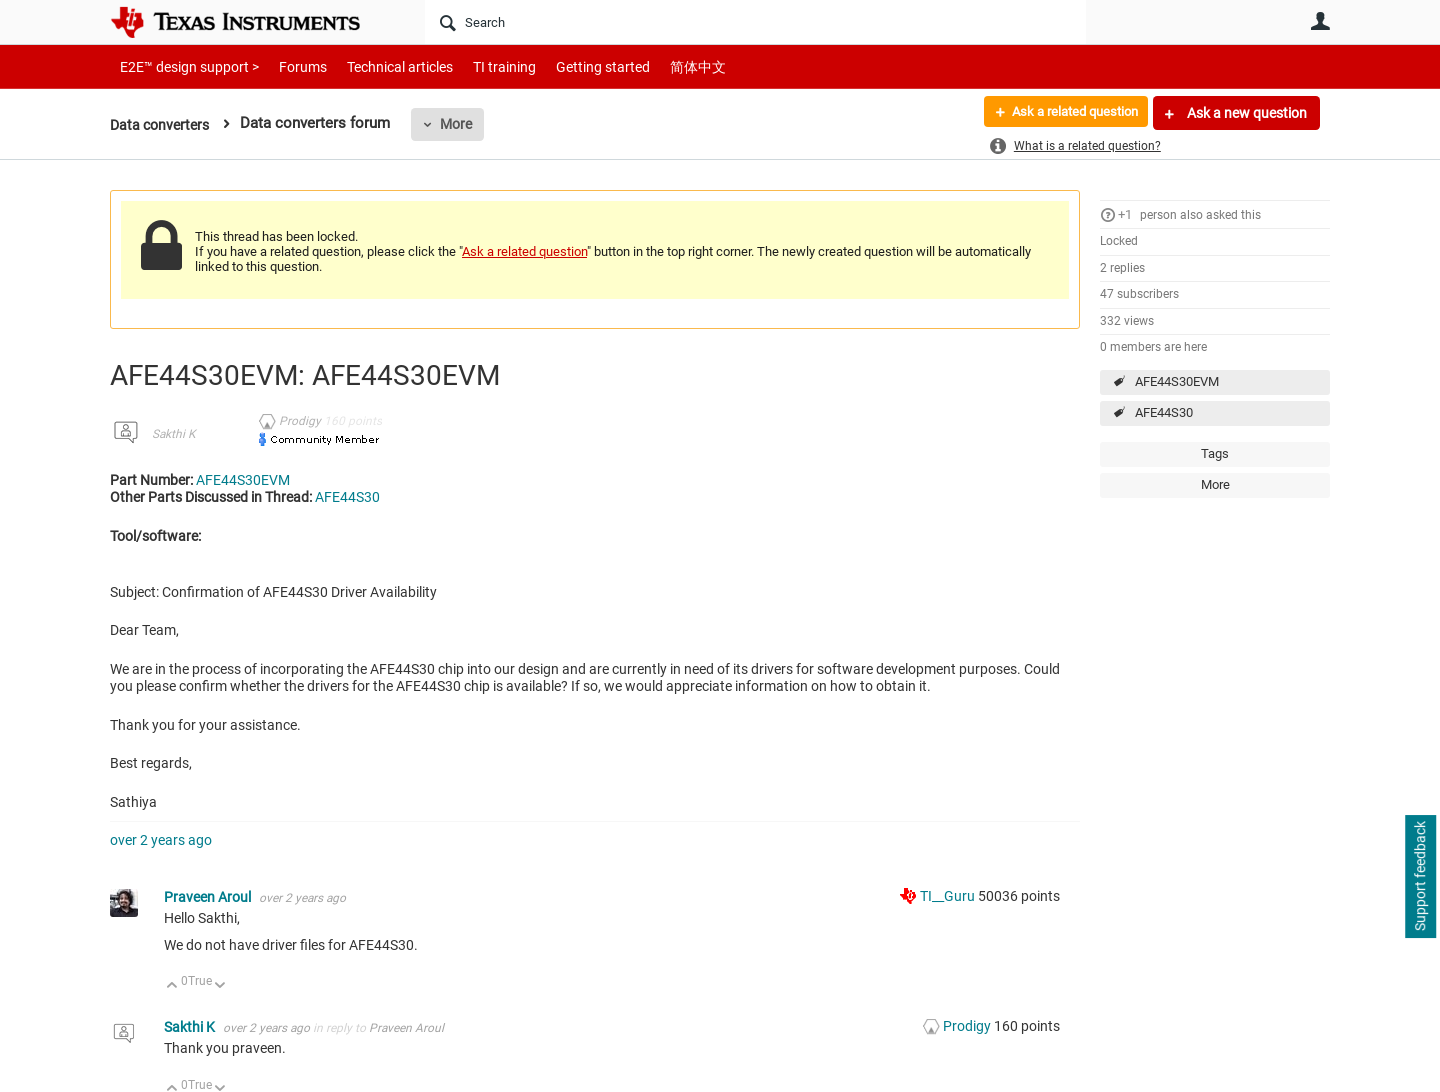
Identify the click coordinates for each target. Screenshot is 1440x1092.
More (463, 124)
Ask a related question (1066, 113)
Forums (287, 66)
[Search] (755, 22)
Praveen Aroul (209, 897)
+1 (1125, 214)
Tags (1215, 453)
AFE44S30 (1164, 412)
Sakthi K (173, 434)
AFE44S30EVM (1177, 381)
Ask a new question (1245, 113)
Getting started (568, 66)
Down (220, 986)
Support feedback (1420, 877)
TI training (477, 66)
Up (172, 986)
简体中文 (656, 66)
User (1320, 21)
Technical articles (379, 66)
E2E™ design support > (183, 66)
